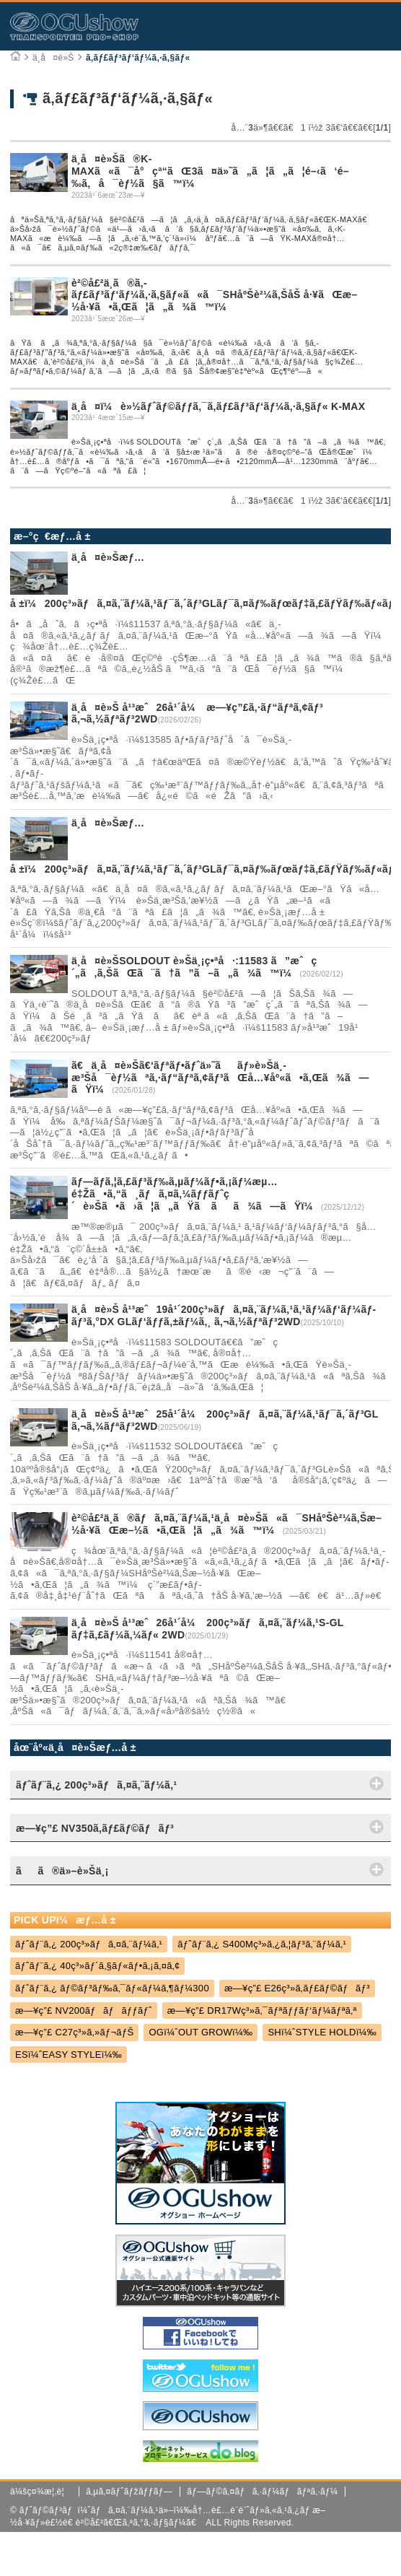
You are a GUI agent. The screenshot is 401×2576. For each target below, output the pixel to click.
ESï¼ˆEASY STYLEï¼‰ (68, 2054)
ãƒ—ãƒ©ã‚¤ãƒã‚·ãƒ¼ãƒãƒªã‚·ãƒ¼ (262, 2492)
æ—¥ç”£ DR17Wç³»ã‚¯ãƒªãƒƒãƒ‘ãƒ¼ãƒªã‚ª (262, 2010)
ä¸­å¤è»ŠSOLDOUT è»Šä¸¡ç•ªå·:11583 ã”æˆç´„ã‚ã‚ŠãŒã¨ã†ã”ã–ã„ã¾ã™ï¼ (194, 967)
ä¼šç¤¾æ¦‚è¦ (40, 2492)
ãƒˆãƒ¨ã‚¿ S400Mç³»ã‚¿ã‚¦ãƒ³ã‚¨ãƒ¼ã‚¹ (261, 1944)
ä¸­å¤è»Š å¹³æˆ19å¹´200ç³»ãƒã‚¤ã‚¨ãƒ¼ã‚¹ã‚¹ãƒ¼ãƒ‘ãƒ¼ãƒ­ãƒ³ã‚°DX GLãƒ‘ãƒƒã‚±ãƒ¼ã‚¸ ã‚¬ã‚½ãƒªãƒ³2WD (223, 1315)
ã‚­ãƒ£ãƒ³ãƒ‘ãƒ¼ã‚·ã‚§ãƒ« (138, 58)
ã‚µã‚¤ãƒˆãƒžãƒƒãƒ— (129, 2492)
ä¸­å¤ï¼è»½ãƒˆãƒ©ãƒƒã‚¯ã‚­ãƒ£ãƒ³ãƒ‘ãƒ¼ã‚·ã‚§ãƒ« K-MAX (218, 406)
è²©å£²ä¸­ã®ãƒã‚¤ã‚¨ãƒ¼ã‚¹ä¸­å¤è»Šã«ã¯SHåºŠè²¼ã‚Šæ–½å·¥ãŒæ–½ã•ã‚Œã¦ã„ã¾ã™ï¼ (226, 1524)
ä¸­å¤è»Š (53, 58)
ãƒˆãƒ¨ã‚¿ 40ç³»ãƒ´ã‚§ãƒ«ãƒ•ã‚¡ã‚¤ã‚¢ (97, 1965)
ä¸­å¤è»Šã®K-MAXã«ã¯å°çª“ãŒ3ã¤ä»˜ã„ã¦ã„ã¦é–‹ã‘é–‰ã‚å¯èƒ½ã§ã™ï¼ (210, 171)
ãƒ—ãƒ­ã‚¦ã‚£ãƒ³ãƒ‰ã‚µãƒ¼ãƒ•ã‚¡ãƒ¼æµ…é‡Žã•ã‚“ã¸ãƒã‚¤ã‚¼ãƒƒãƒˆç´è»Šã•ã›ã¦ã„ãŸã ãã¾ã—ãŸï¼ (196, 1194)
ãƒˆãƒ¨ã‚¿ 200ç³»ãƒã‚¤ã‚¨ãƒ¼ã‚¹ (88, 1944)
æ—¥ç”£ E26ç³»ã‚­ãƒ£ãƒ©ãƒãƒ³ (297, 1988)
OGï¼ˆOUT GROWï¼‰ (200, 2032)
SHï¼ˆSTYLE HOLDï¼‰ (322, 2032)
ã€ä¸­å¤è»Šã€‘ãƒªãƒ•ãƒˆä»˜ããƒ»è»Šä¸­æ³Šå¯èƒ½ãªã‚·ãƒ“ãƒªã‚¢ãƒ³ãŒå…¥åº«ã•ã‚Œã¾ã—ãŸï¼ (220, 1078)
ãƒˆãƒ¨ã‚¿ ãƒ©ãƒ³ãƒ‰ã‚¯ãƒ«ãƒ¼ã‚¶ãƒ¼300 (112, 1988)
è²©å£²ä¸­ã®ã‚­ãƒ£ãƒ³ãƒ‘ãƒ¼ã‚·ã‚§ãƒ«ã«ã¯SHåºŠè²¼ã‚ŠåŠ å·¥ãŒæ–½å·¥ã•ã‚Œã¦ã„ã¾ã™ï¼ (214, 295)
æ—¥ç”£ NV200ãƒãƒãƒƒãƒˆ (83, 2010)
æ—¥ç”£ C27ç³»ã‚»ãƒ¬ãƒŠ (74, 2032)
